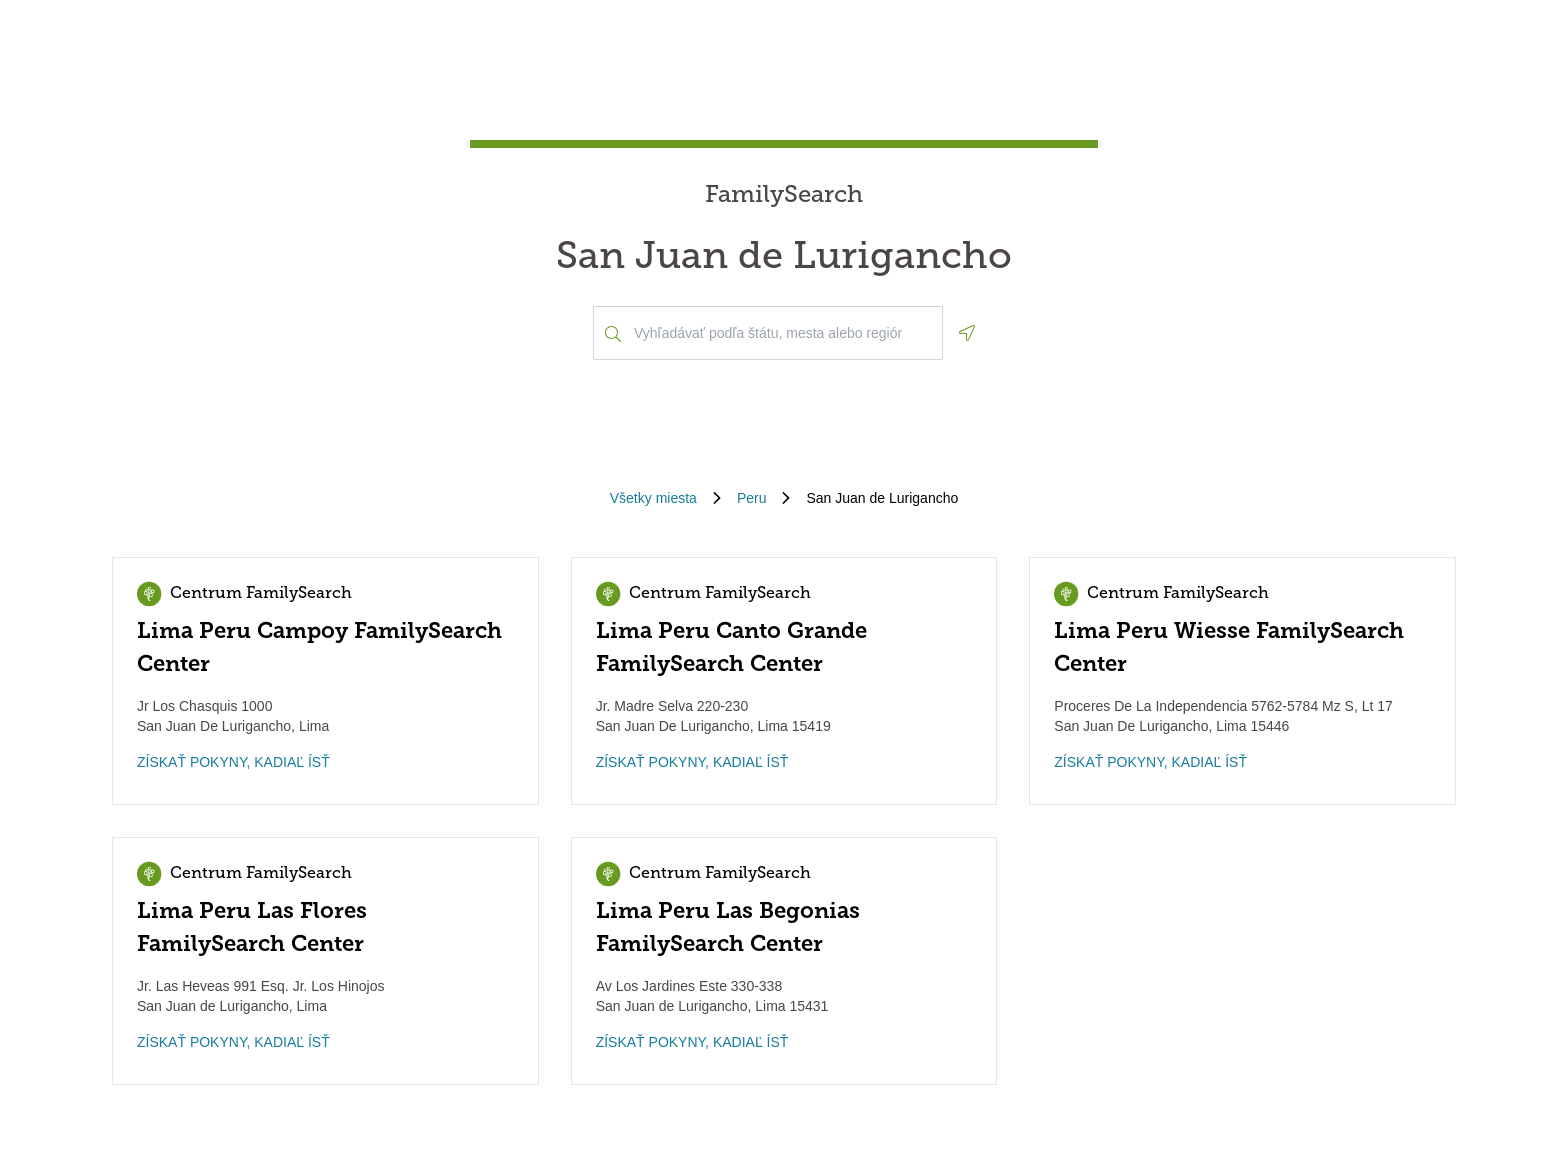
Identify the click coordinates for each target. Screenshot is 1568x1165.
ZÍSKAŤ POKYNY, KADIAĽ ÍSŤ (233, 762)
